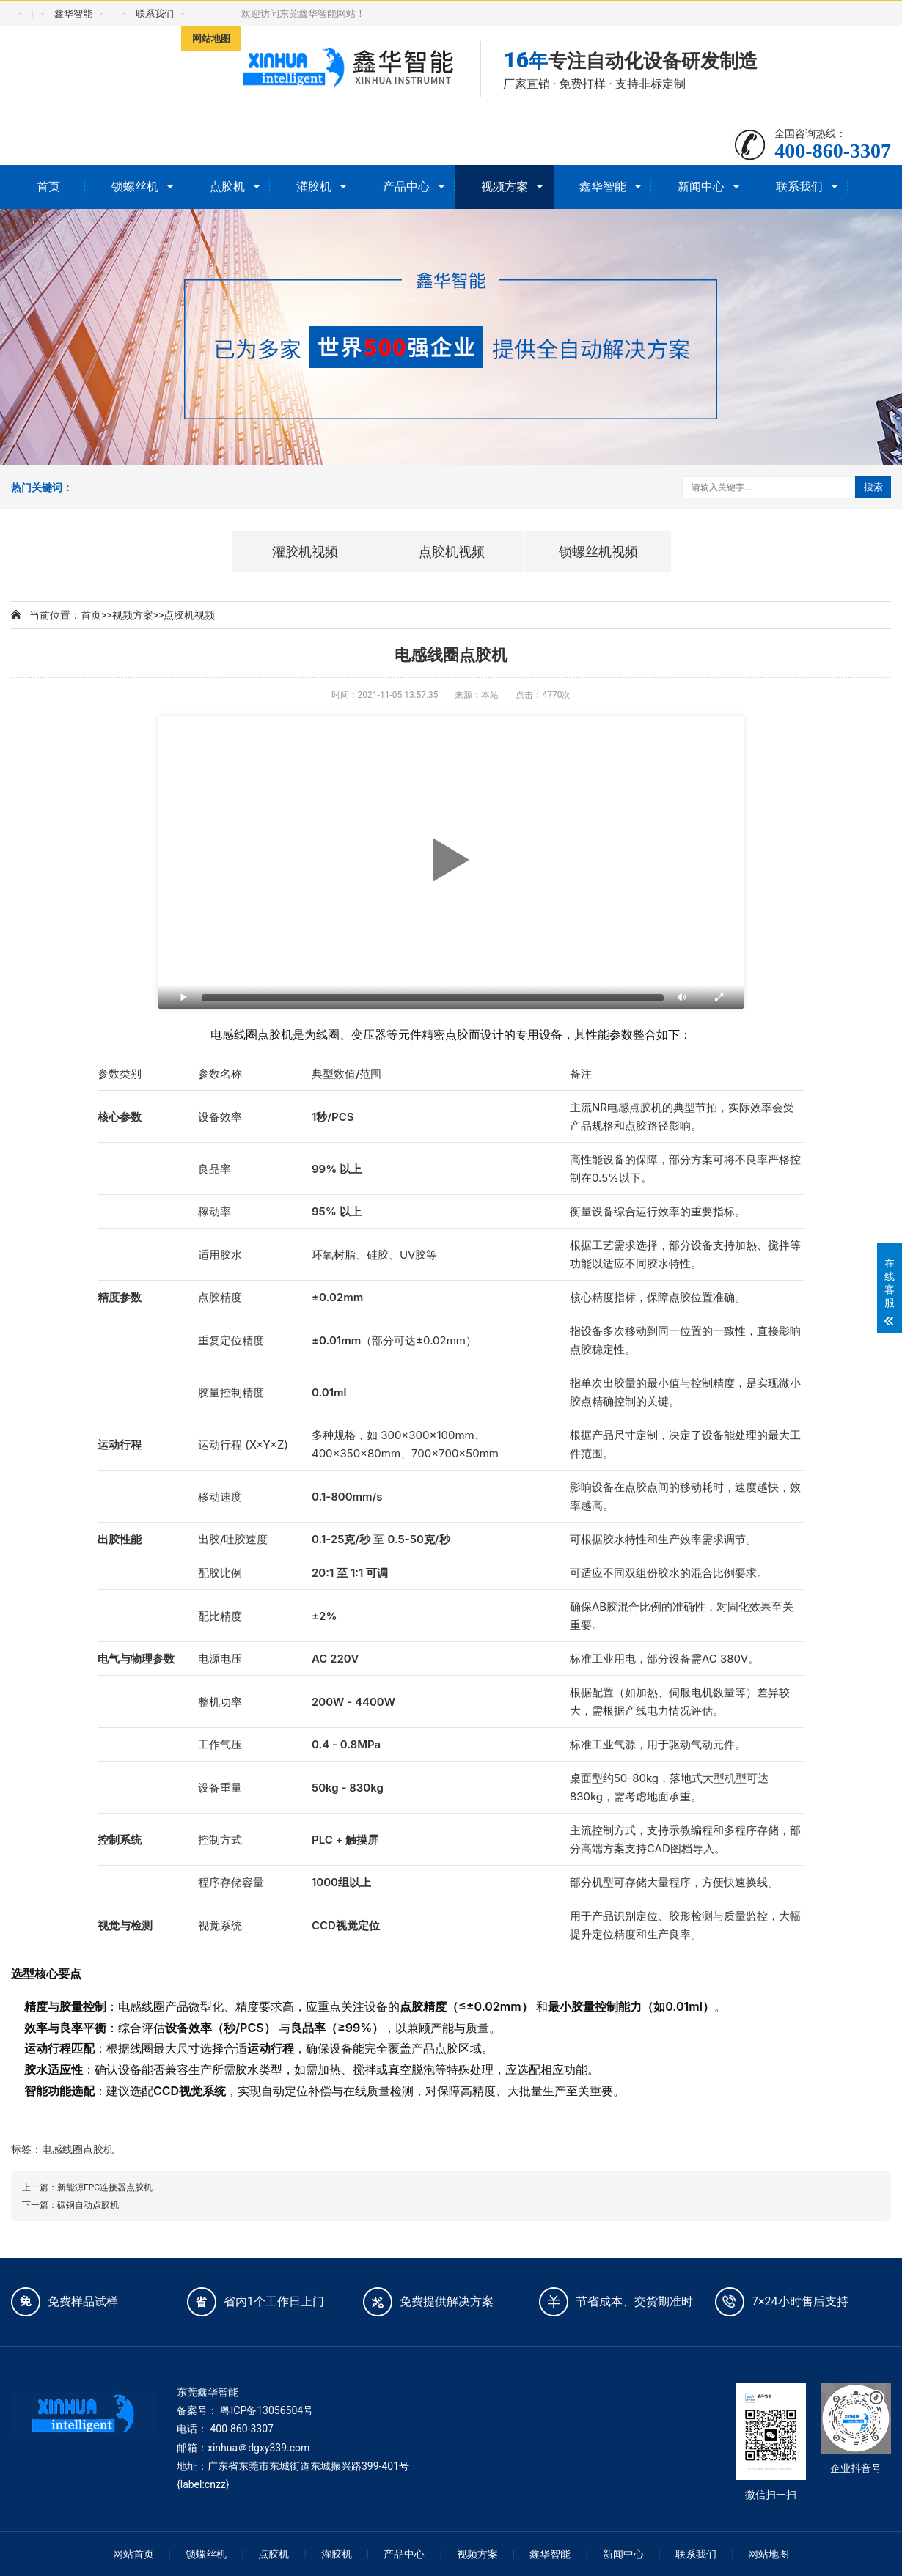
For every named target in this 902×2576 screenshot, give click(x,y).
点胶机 (227, 187)
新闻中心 (701, 187)
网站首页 (133, 2554)
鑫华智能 (73, 13)
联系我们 (155, 13)
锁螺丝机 (134, 187)
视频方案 (504, 187)
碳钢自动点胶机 (88, 2205)
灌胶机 (313, 187)
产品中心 (406, 187)
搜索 (873, 487)
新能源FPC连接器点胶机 (105, 2187)
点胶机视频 (189, 615)
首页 (48, 187)
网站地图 (211, 38)
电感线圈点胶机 (78, 2149)
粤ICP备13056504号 (266, 2410)
